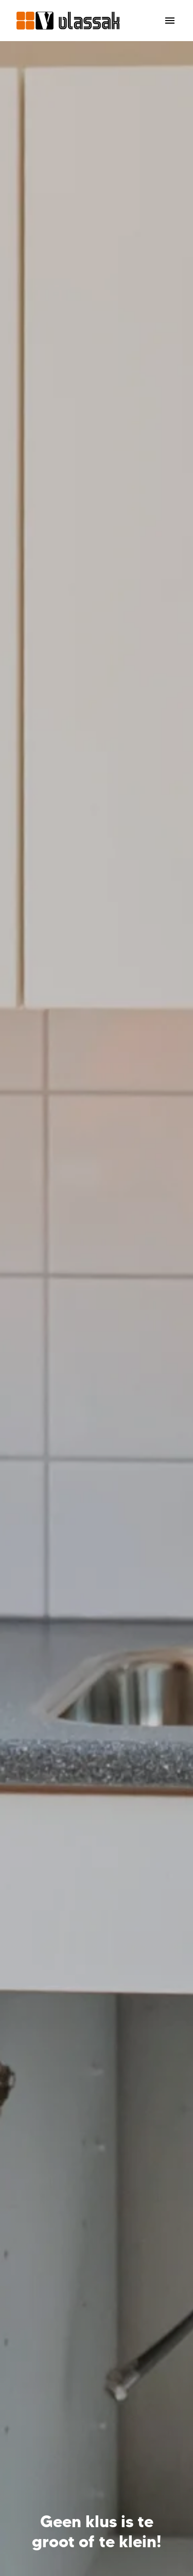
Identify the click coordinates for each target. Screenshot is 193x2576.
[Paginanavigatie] (170, 20)
